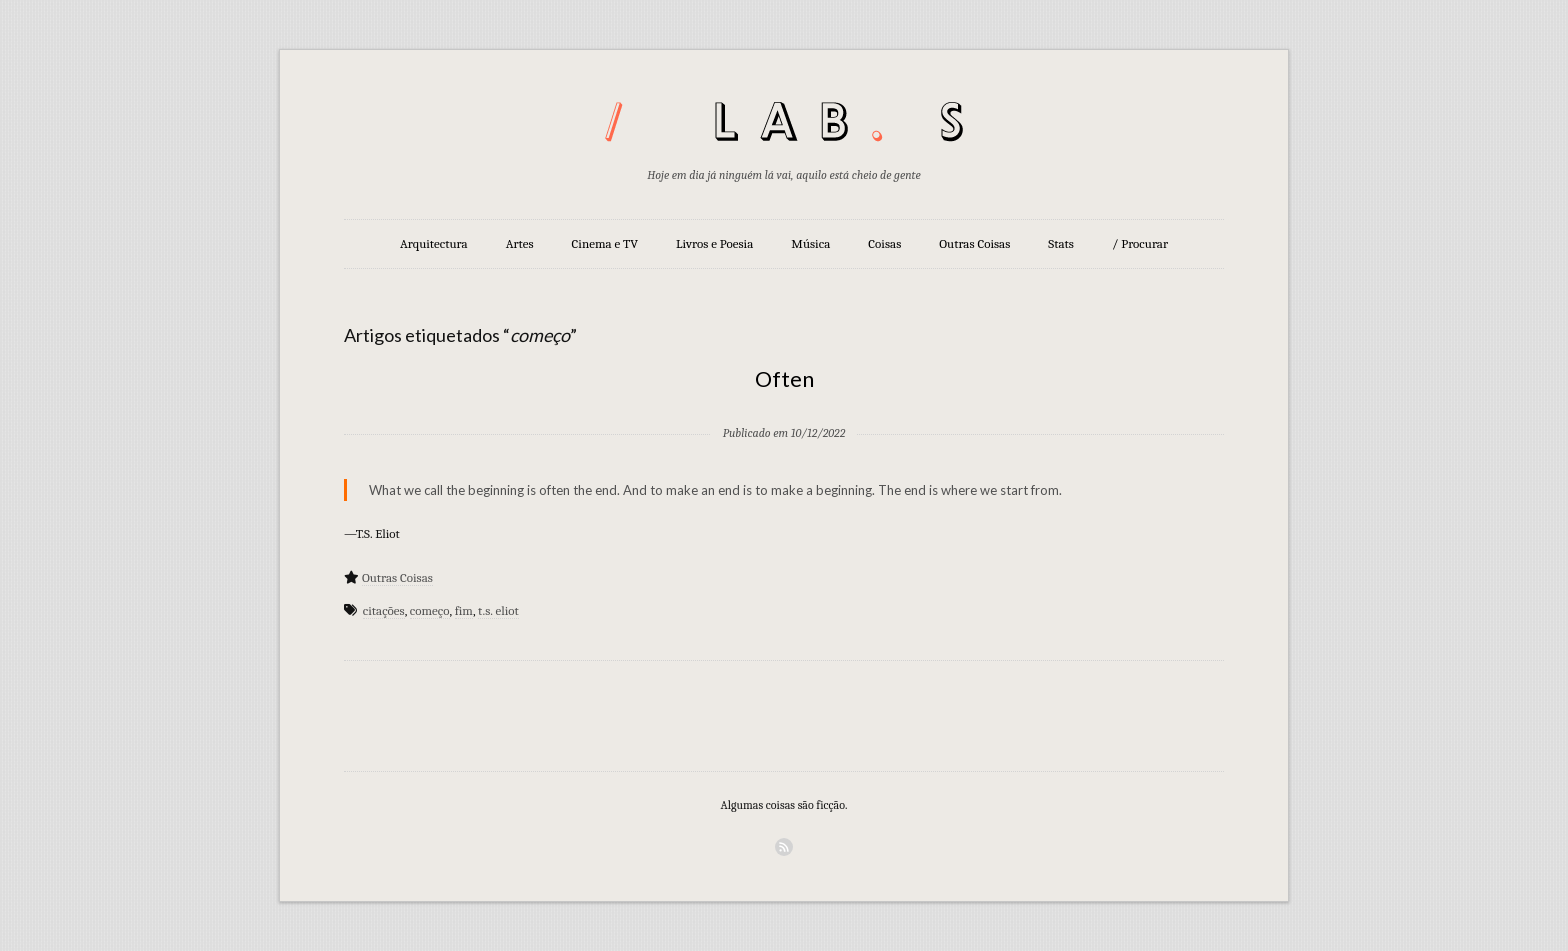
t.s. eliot (498, 610)
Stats (1061, 243)
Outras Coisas (974, 243)
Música (810, 243)
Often (784, 378)
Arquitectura (434, 243)
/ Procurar (1140, 243)
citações (384, 610)
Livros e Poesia (714, 243)
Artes (520, 243)
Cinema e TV (605, 243)
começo (430, 610)
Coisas (884, 243)
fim (464, 610)
